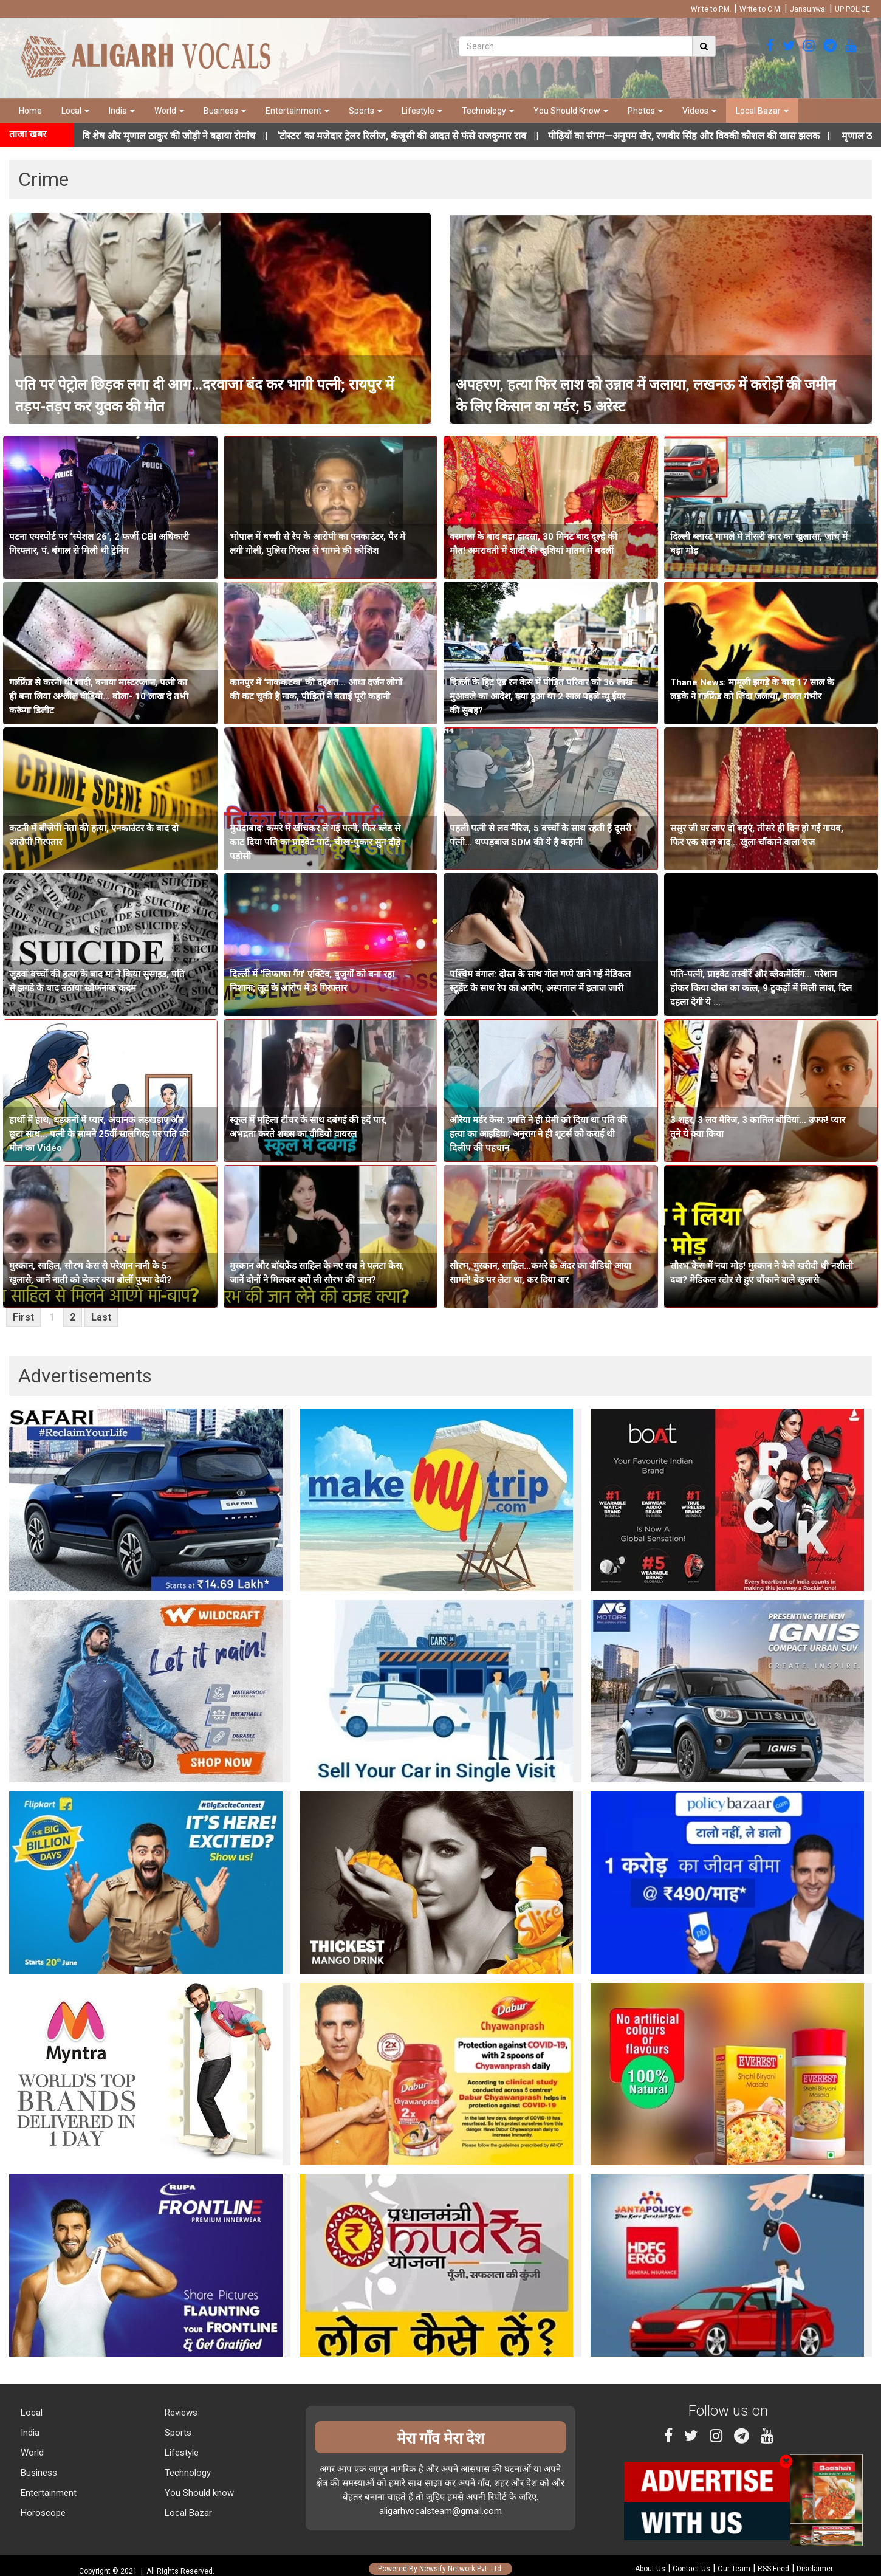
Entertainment (297, 110)
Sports (365, 110)
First (23, 1317)
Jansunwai (808, 9)
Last (101, 1317)
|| (431, 136)
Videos (699, 110)
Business (225, 110)
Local (75, 110)
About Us (650, 2568)
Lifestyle (422, 110)
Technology (488, 110)
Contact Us (691, 2568)
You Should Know (570, 110)
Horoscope (42, 2512)
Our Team (734, 2568)
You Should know (198, 2492)
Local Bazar (762, 110)
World (169, 110)
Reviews (179, 2412)
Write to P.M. (711, 9)
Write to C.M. (760, 9)
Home (30, 110)
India (122, 110)
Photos (645, 110)
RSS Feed (773, 2568)
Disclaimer (815, 2568)
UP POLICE (852, 9)
